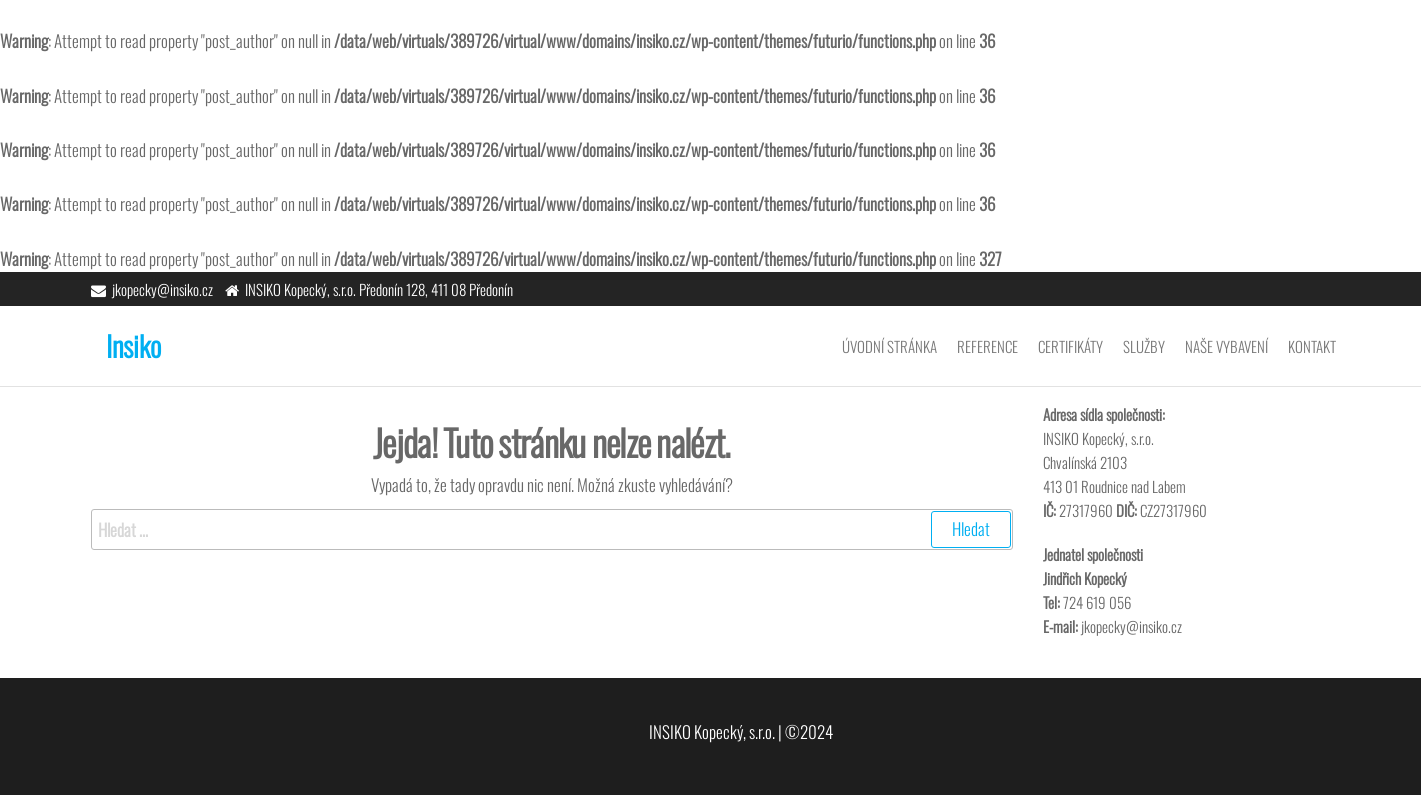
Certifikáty (1070, 346)
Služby (1144, 346)
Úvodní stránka (889, 346)
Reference (987, 346)
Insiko (133, 345)
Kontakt (1312, 346)
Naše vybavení (1226, 346)
